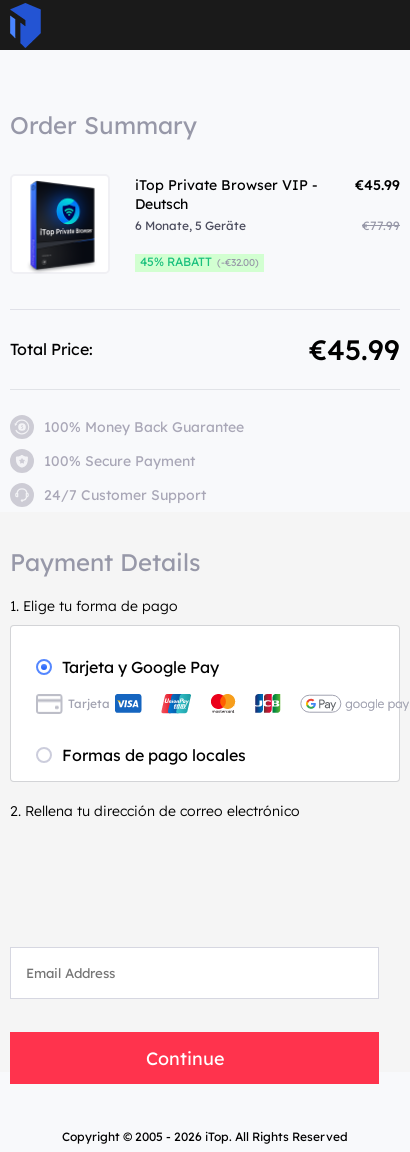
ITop (25, 25)
